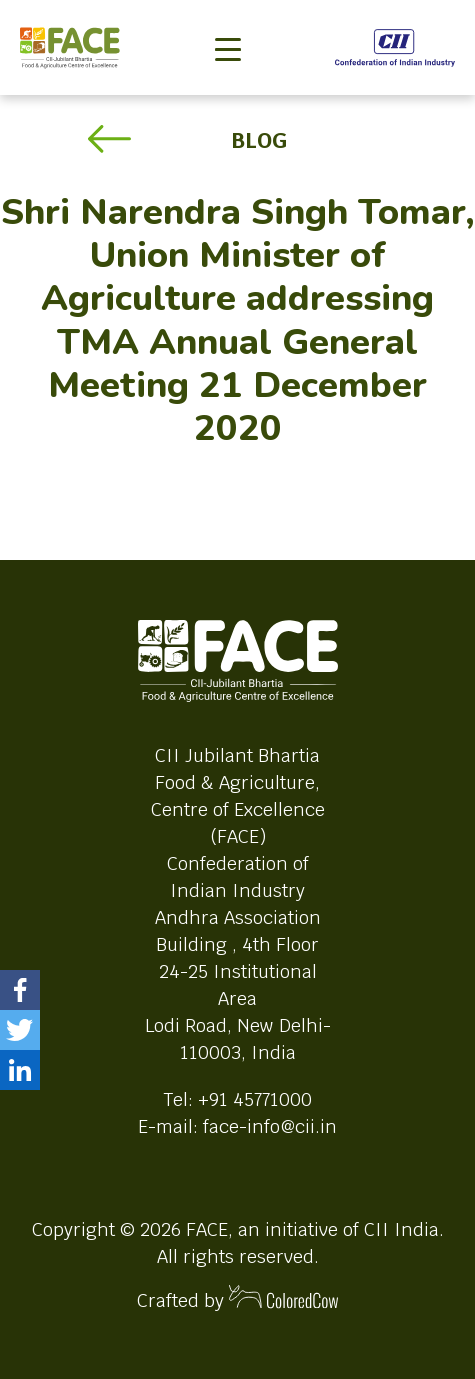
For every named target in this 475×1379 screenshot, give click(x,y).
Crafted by (238, 1298)
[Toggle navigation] (228, 16)
